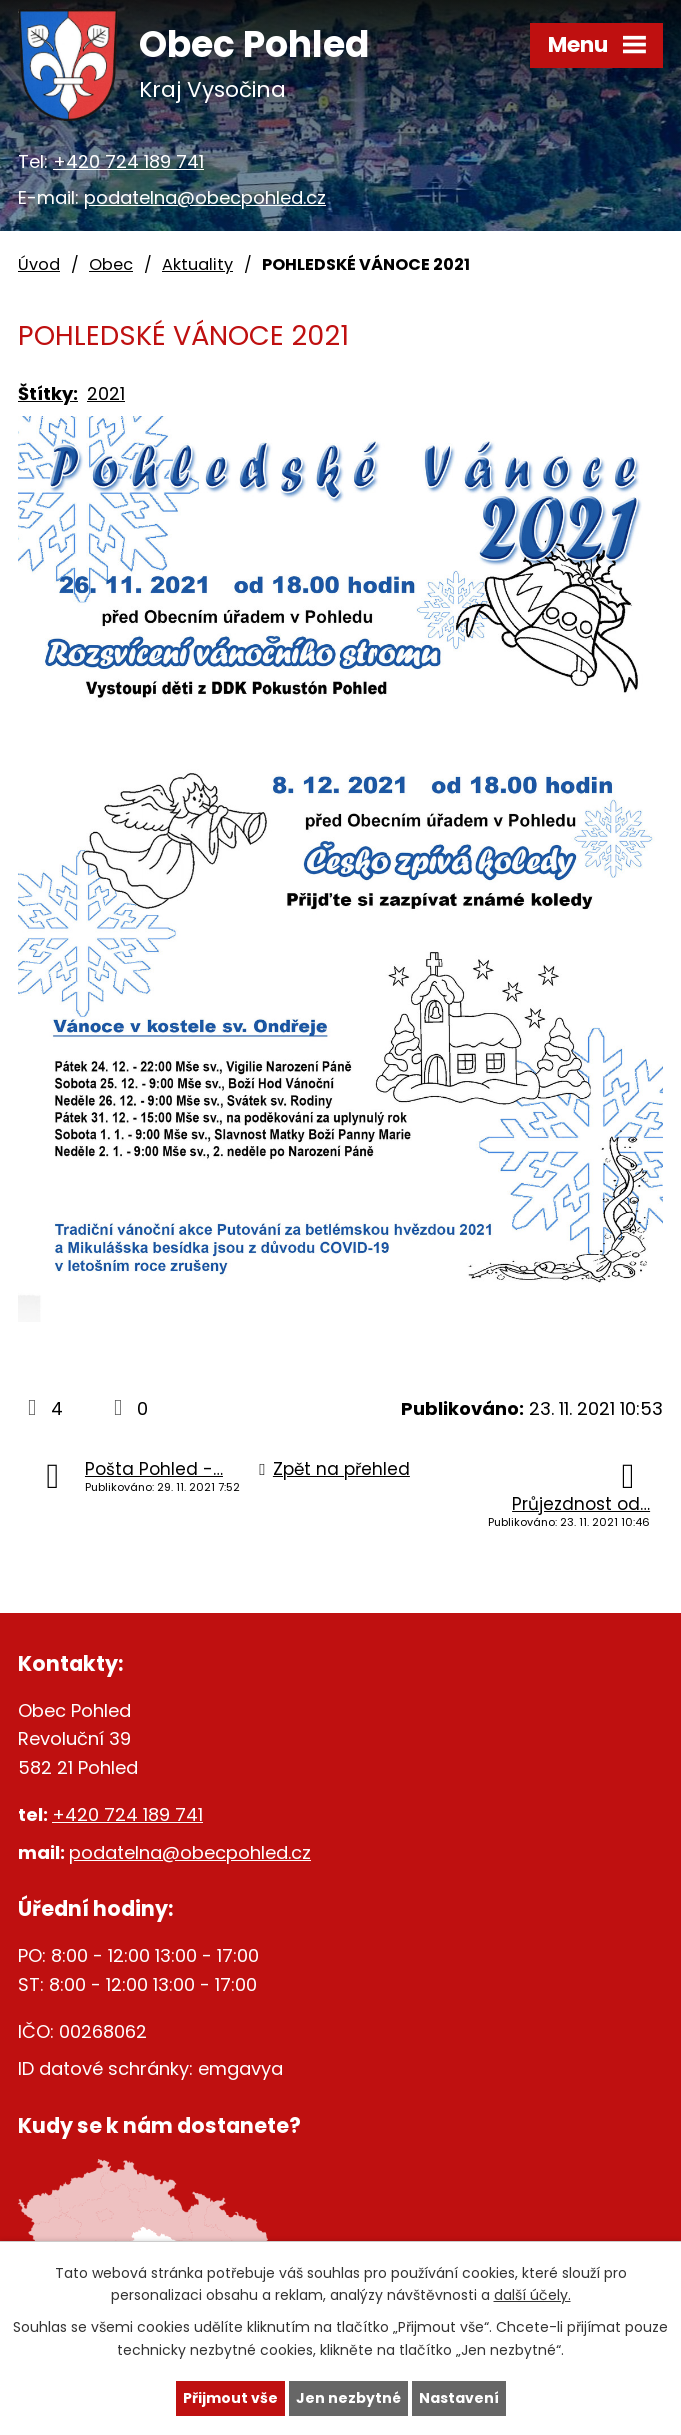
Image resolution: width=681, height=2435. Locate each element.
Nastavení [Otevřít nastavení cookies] (459, 2398)
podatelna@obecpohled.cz (205, 197)
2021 (106, 393)
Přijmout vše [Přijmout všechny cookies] (230, 2398)
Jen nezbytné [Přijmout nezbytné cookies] (348, 2398)
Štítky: (48, 393)
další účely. (532, 2296)
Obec (111, 264)
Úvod (39, 264)
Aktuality (197, 264)
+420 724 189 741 (128, 161)
